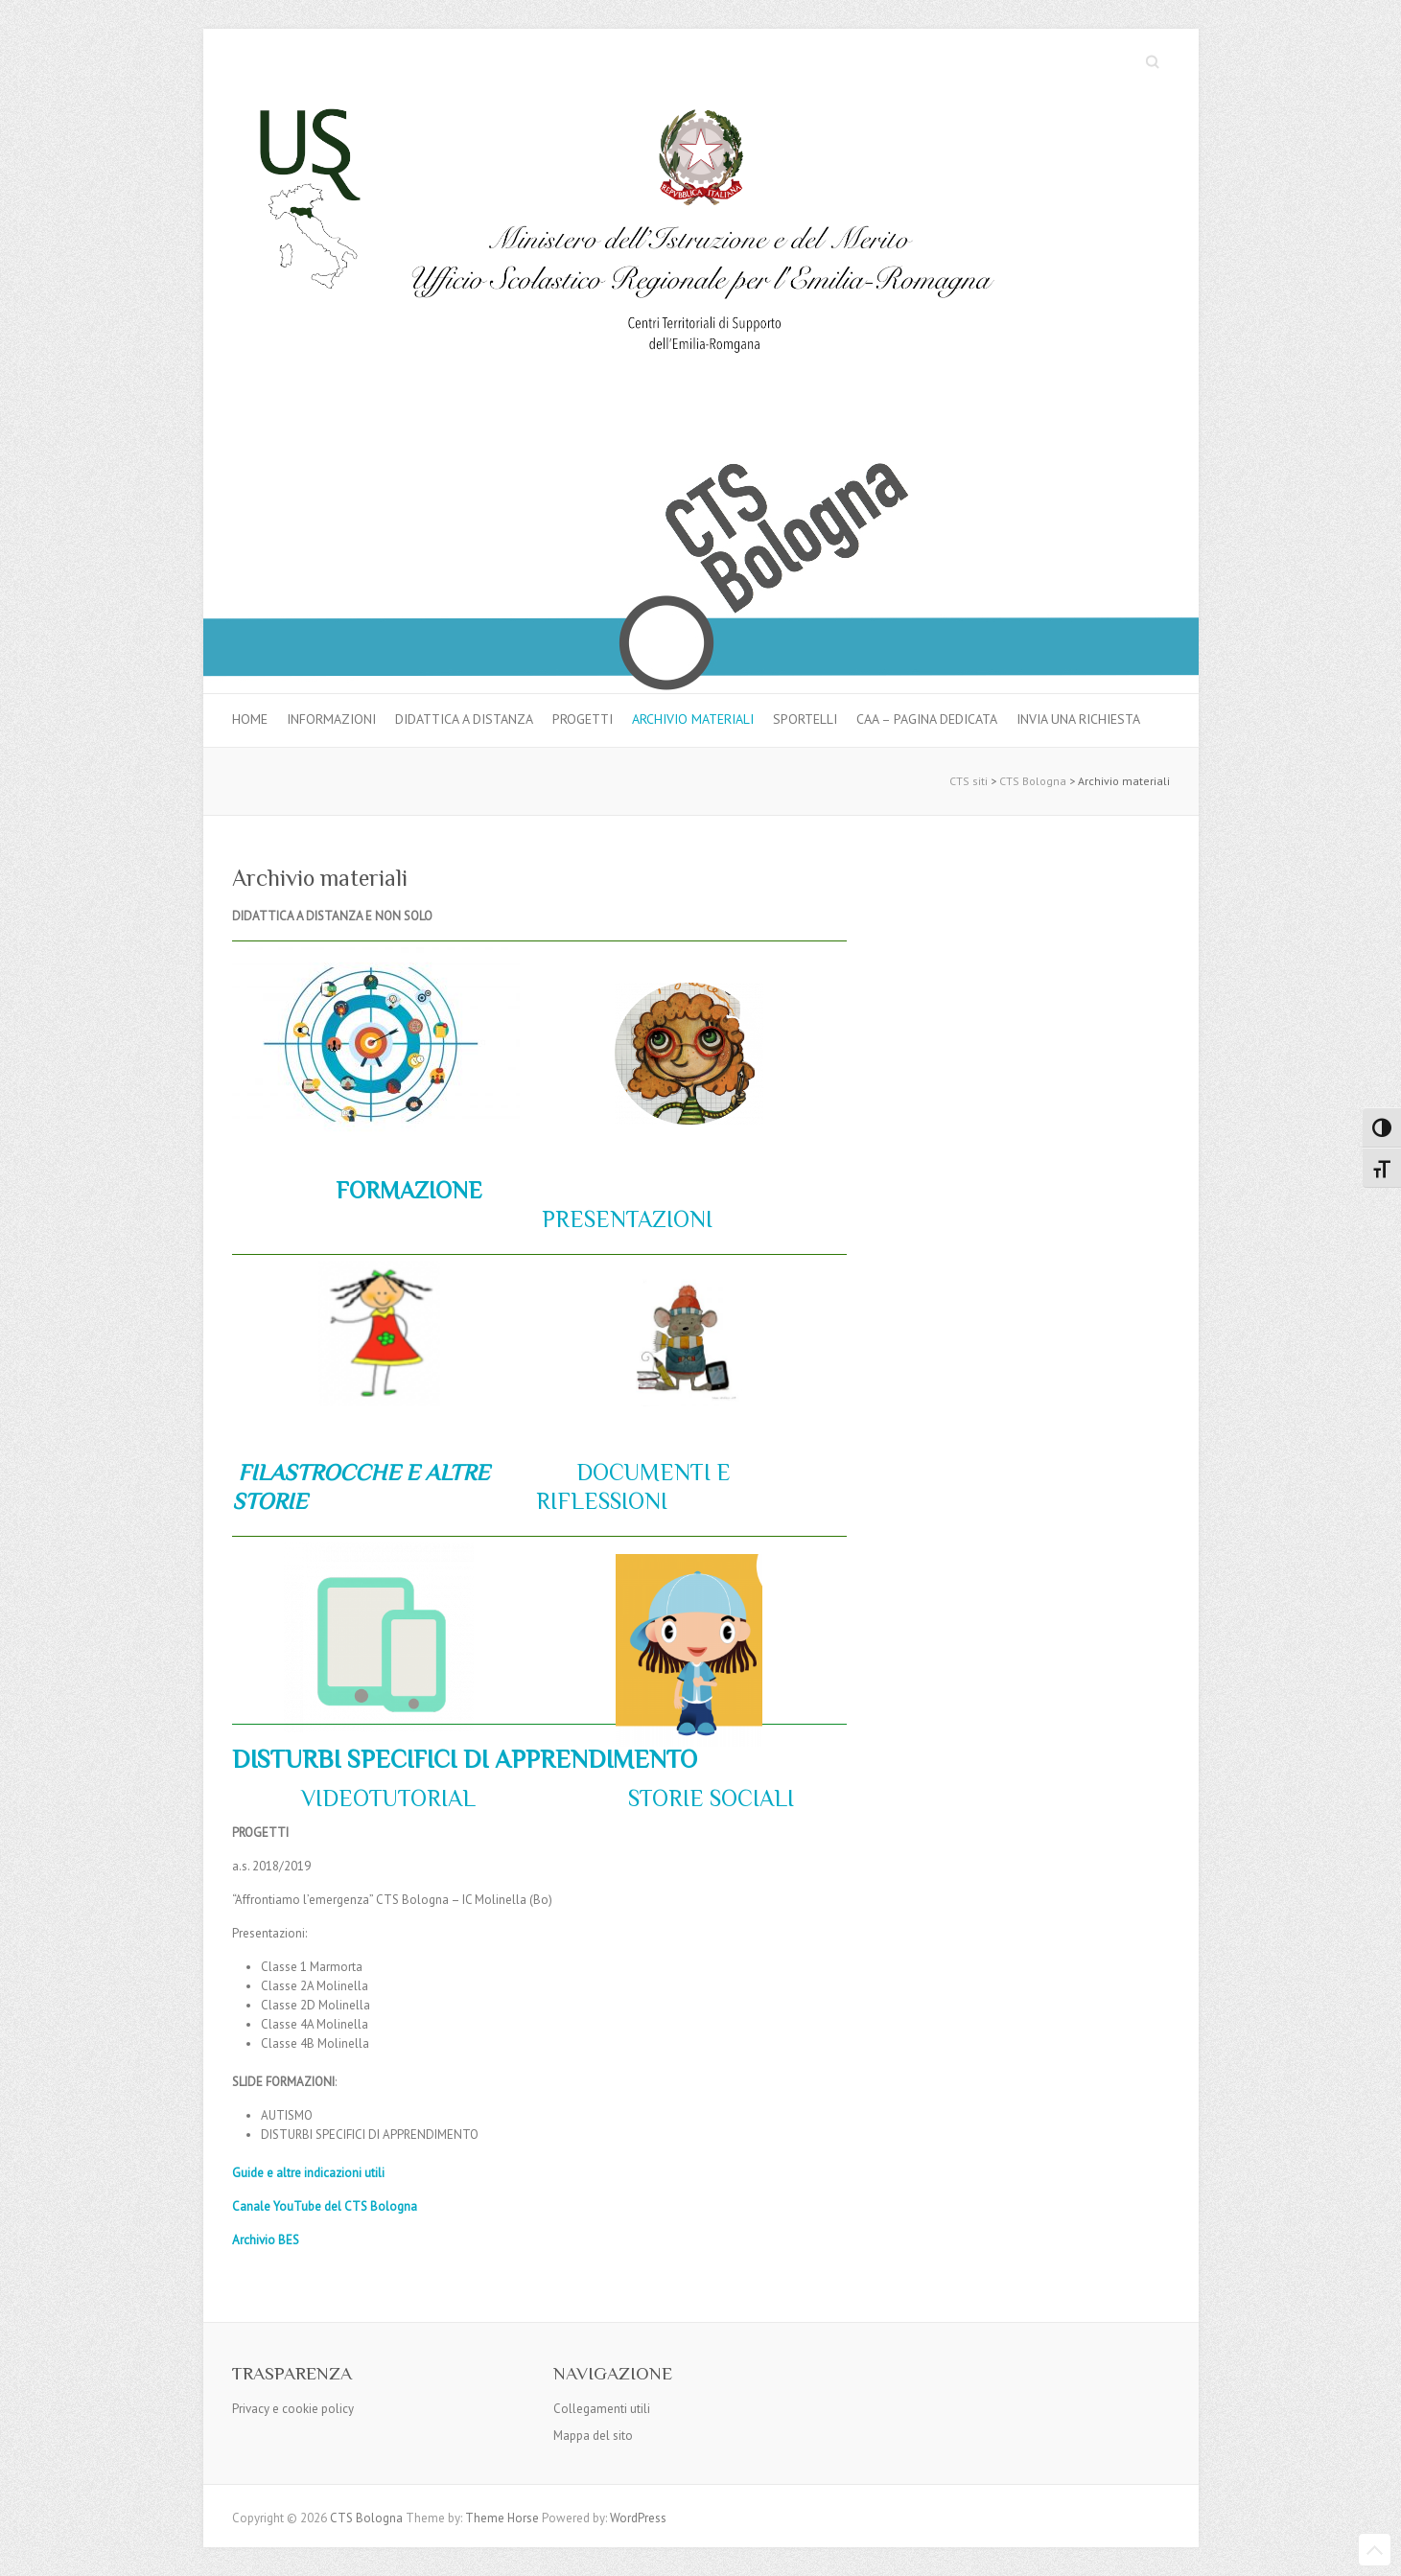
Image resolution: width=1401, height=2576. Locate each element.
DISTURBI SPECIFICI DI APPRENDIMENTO (370, 2134)
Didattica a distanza (464, 719)
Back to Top (1374, 2549)
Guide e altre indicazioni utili (308, 2173)
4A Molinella (332, 2024)
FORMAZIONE (409, 1190)
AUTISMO (287, 2115)
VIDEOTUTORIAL (383, 1798)
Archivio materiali (693, 719)
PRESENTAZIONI (624, 1219)
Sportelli (805, 719)
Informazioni (331, 719)
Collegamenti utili (601, 2409)
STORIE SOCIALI (708, 1798)
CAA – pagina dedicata (926, 719)
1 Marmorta (331, 1967)
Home (250, 719)
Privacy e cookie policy (293, 2409)
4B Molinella (334, 2043)
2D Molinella (335, 2005)
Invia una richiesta (1078, 719)
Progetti (582, 719)
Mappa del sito (593, 2435)
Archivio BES (265, 2240)
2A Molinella (334, 1986)
